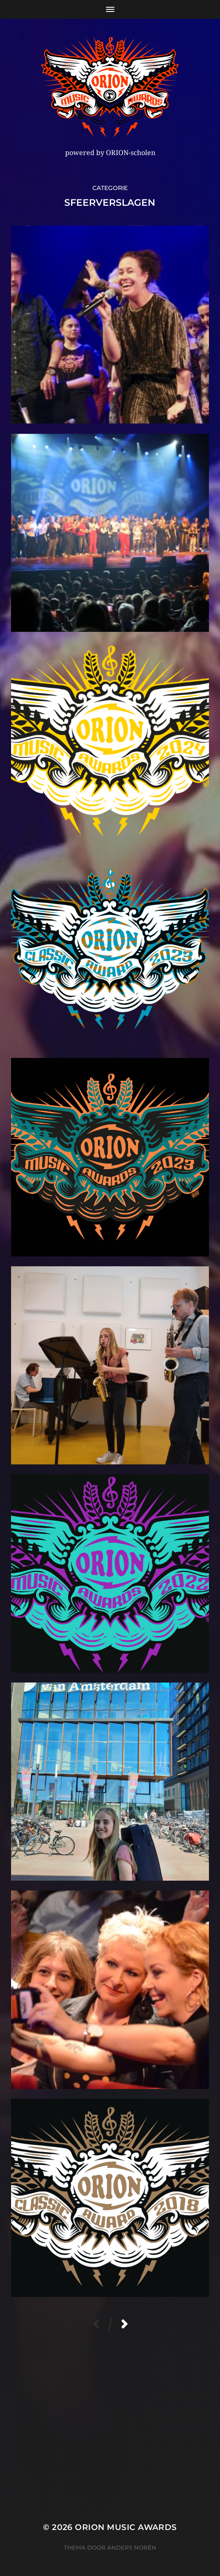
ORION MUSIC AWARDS (126, 2527)
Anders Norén (131, 2547)
